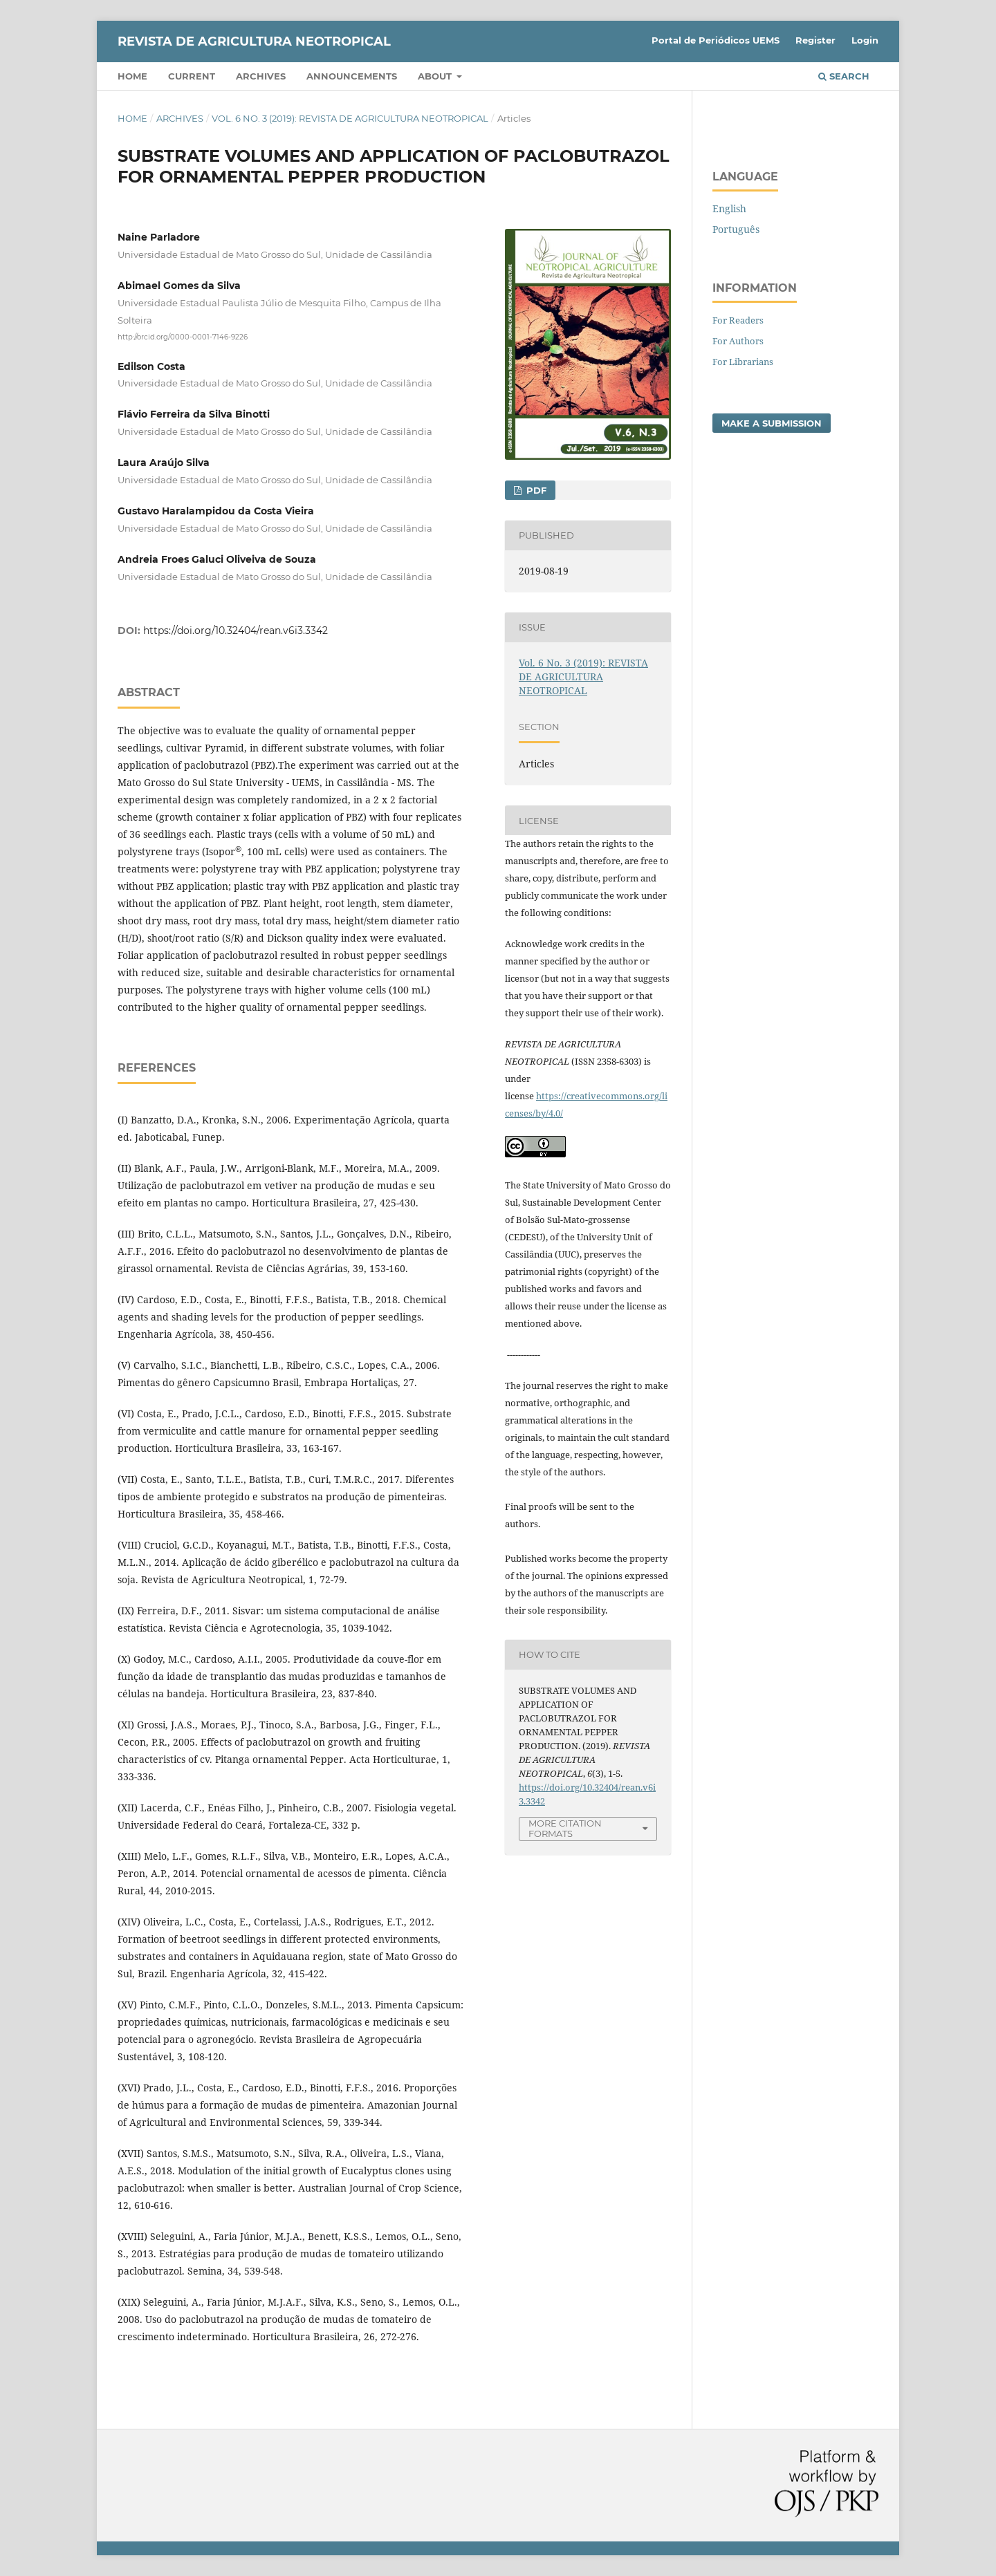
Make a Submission (771, 423)
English (729, 208)
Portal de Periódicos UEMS (716, 40)
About (436, 76)
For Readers (738, 320)
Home (132, 76)
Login (864, 40)
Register (815, 40)
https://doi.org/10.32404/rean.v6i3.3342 (235, 630)
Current (191, 76)
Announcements (351, 76)
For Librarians (742, 361)
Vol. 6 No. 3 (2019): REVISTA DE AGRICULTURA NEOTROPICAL (350, 118)
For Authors (738, 341)
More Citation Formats (565, 1828)
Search (843, 76)
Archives (261, 76)
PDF (535, 490)
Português (735, 229)
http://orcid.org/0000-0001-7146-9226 (183, 336)
